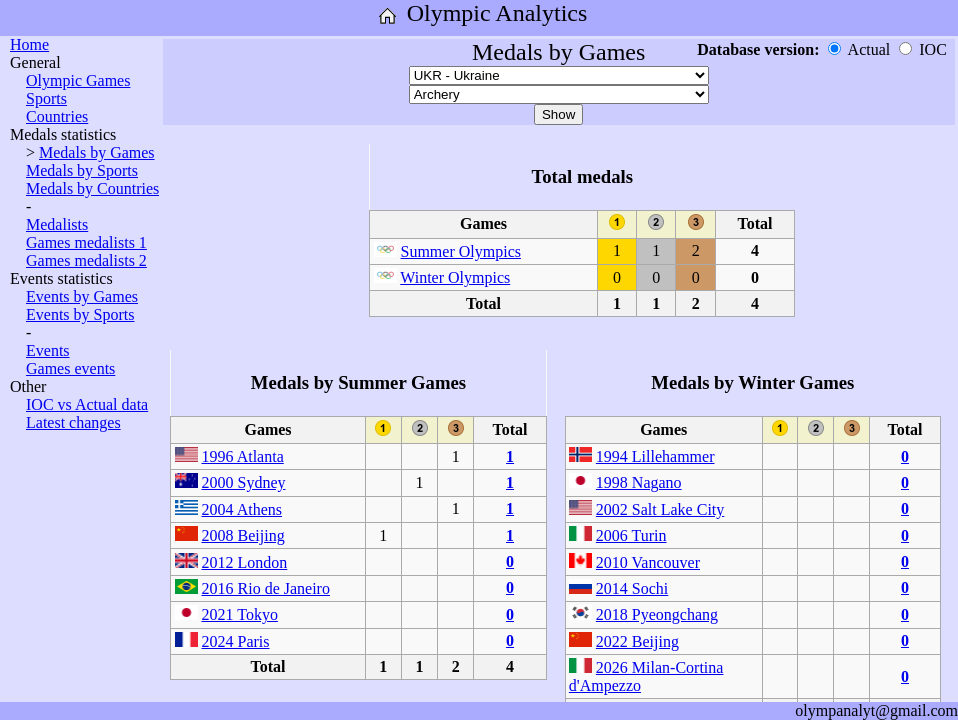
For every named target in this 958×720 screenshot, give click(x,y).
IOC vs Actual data (87, 404)
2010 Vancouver (648, 562)
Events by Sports (80, 314)
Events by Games (82, 296)
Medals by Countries (92, 188)
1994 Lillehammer (655, 456)
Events (48, 350)
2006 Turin (631, 535)
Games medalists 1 (86, 242)
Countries (57, 116)
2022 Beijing (637, 641)
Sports (46, 98)
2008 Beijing (243, 535)
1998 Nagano (639, 482)
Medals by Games (97, 152)
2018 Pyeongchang (657, 614)
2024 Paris (236, 641)
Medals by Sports (82, 170)
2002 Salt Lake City (660, 509)
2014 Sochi (632, 588)
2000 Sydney (244, 482)
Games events (70, 368)
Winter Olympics (455, 277)
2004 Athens (242, 509)
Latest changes (73, 422)
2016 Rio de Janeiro (266, 588)
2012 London (245, 562)
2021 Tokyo (240, 614)
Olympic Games (78, 80)
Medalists (57, 224)
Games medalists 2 (86, 260)
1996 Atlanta (243, 456)
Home (29, 44)
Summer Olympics (461, 251)
